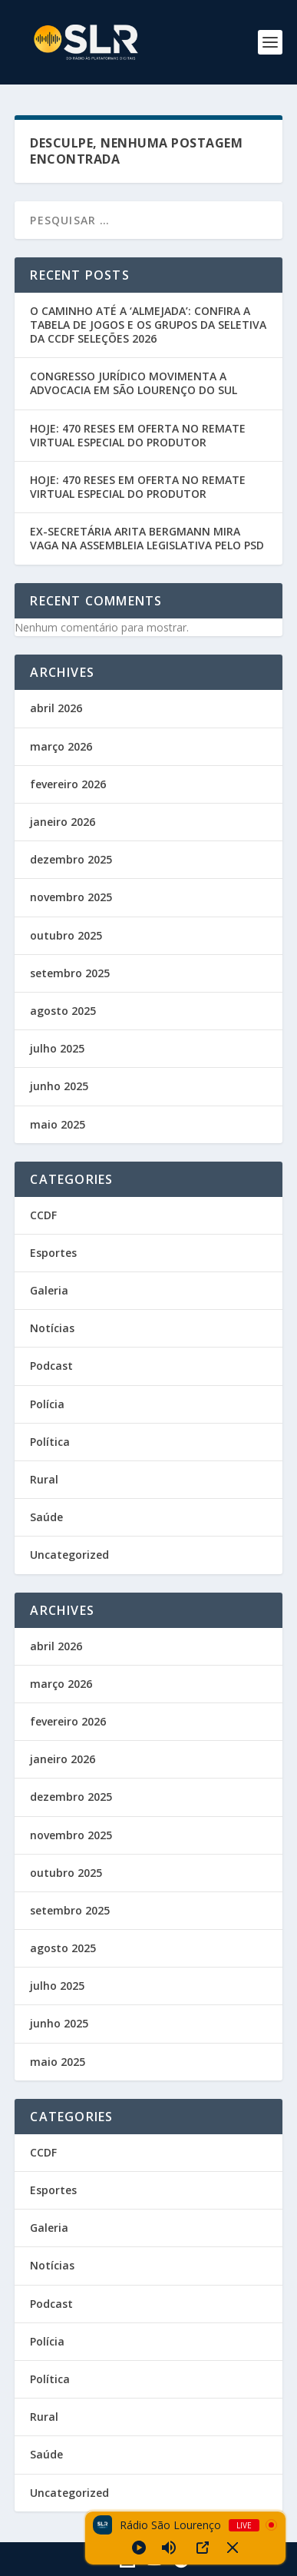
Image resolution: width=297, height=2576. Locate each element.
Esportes (53, 1252)
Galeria (49, 1290)
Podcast (51, 1365)
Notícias (52, 1328)
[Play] (139, 2547)
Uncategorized (69, 1554)
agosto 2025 (63, 1010)
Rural (44, 1479)
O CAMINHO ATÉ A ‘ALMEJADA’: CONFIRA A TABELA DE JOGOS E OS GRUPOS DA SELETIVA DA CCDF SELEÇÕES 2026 (148, 324)
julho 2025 (57, 1048)
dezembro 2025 (71, 859)
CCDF (43, 1215)
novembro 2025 (71, 897)
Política (50, 1441)
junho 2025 (59, 1086)
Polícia (47, 1404)
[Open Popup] (202, 2547)
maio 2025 (57, 1124)
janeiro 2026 (62, 821)
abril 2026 (56, 708)
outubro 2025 (66, 935)
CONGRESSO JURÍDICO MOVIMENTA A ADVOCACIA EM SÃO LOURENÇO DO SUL (133, 383)
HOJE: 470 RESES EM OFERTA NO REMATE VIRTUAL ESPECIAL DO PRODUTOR (138, 435)
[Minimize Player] (232, 2547)
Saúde (46, 1517)
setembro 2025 (70, 973)
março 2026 (61, 746)
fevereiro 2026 (68, 784)
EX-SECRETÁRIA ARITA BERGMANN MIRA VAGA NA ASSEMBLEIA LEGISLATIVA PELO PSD (147, 538)
